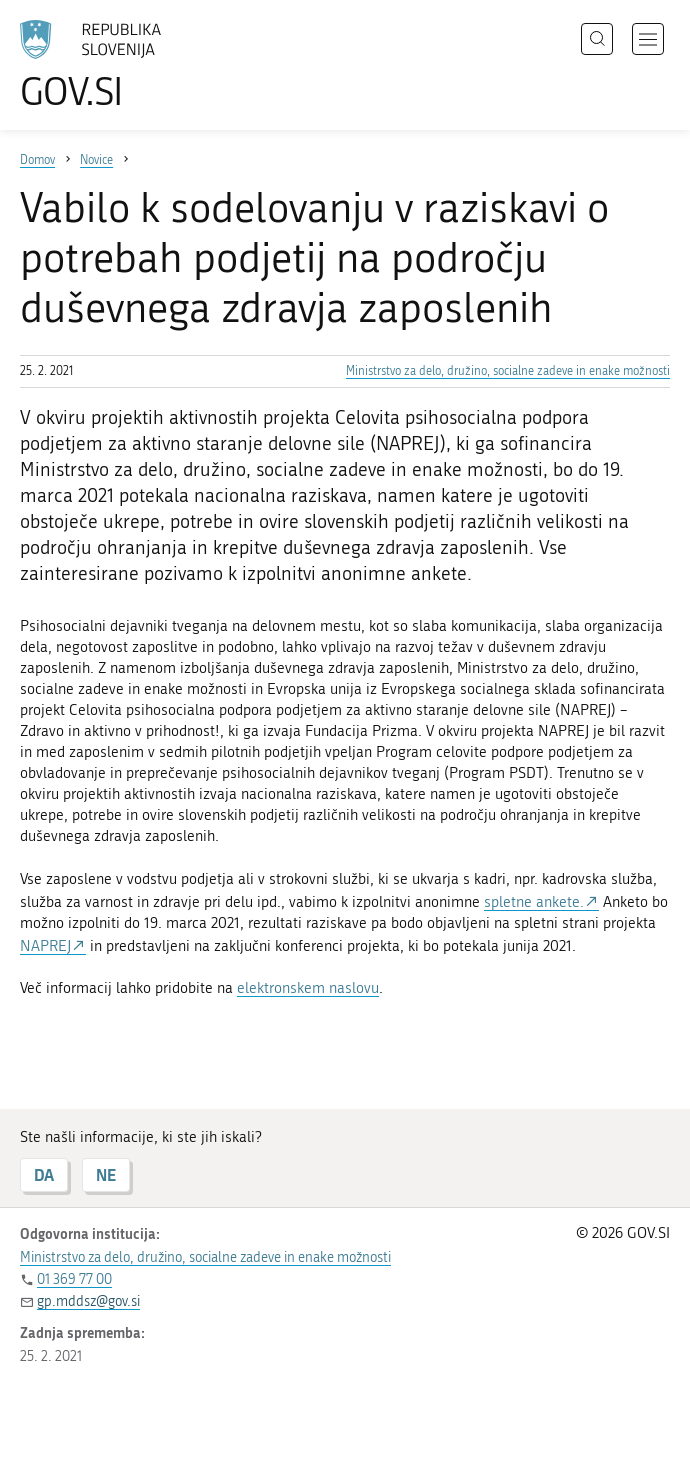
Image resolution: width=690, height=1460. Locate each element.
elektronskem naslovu (308, 988)
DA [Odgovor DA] (44, 1174)
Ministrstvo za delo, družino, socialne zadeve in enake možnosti (508, 371)
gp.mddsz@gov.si (88, 1301)
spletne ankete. (534, 902)
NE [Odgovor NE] (106, 1174)
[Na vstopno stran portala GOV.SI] (120, 65)
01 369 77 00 (74, 1279)
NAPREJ (45, 946)
